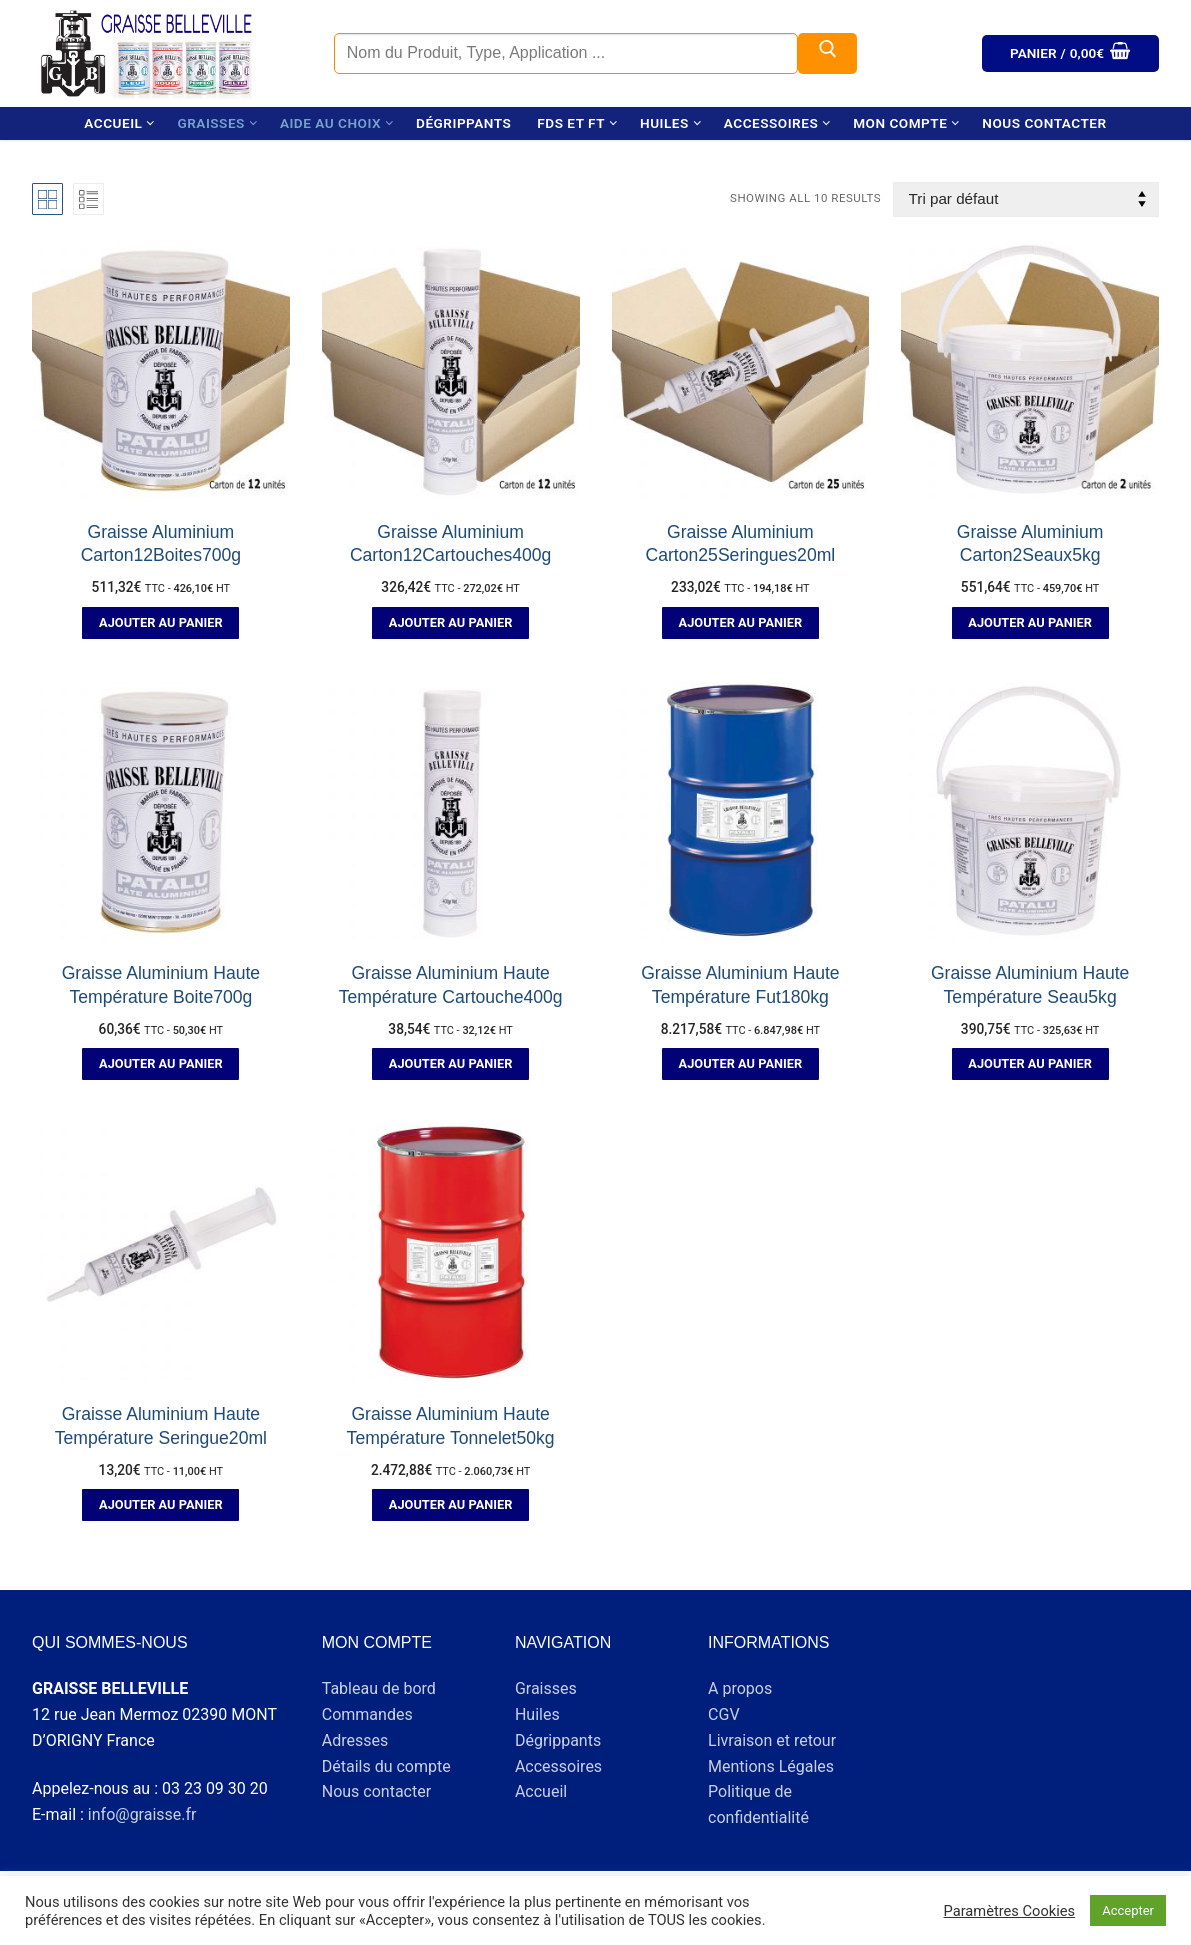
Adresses (355, 1740)
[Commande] (1026, 199)
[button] (160, 623)
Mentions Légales (771, 1766)
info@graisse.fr (142, 1814)
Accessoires (558, 1766)
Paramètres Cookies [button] (1010, 1911)
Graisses (546, 1688)
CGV (724, 1714)
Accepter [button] (1128, 1910)
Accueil (541, 1791)
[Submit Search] (828, 54)
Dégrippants (558, 1740)
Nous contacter (376, 1791)
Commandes (367, 1714)
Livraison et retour (772, 1740)
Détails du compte (386, 1766)
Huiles (537, 1714)
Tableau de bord (379, 1688)
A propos (740, 1688)
